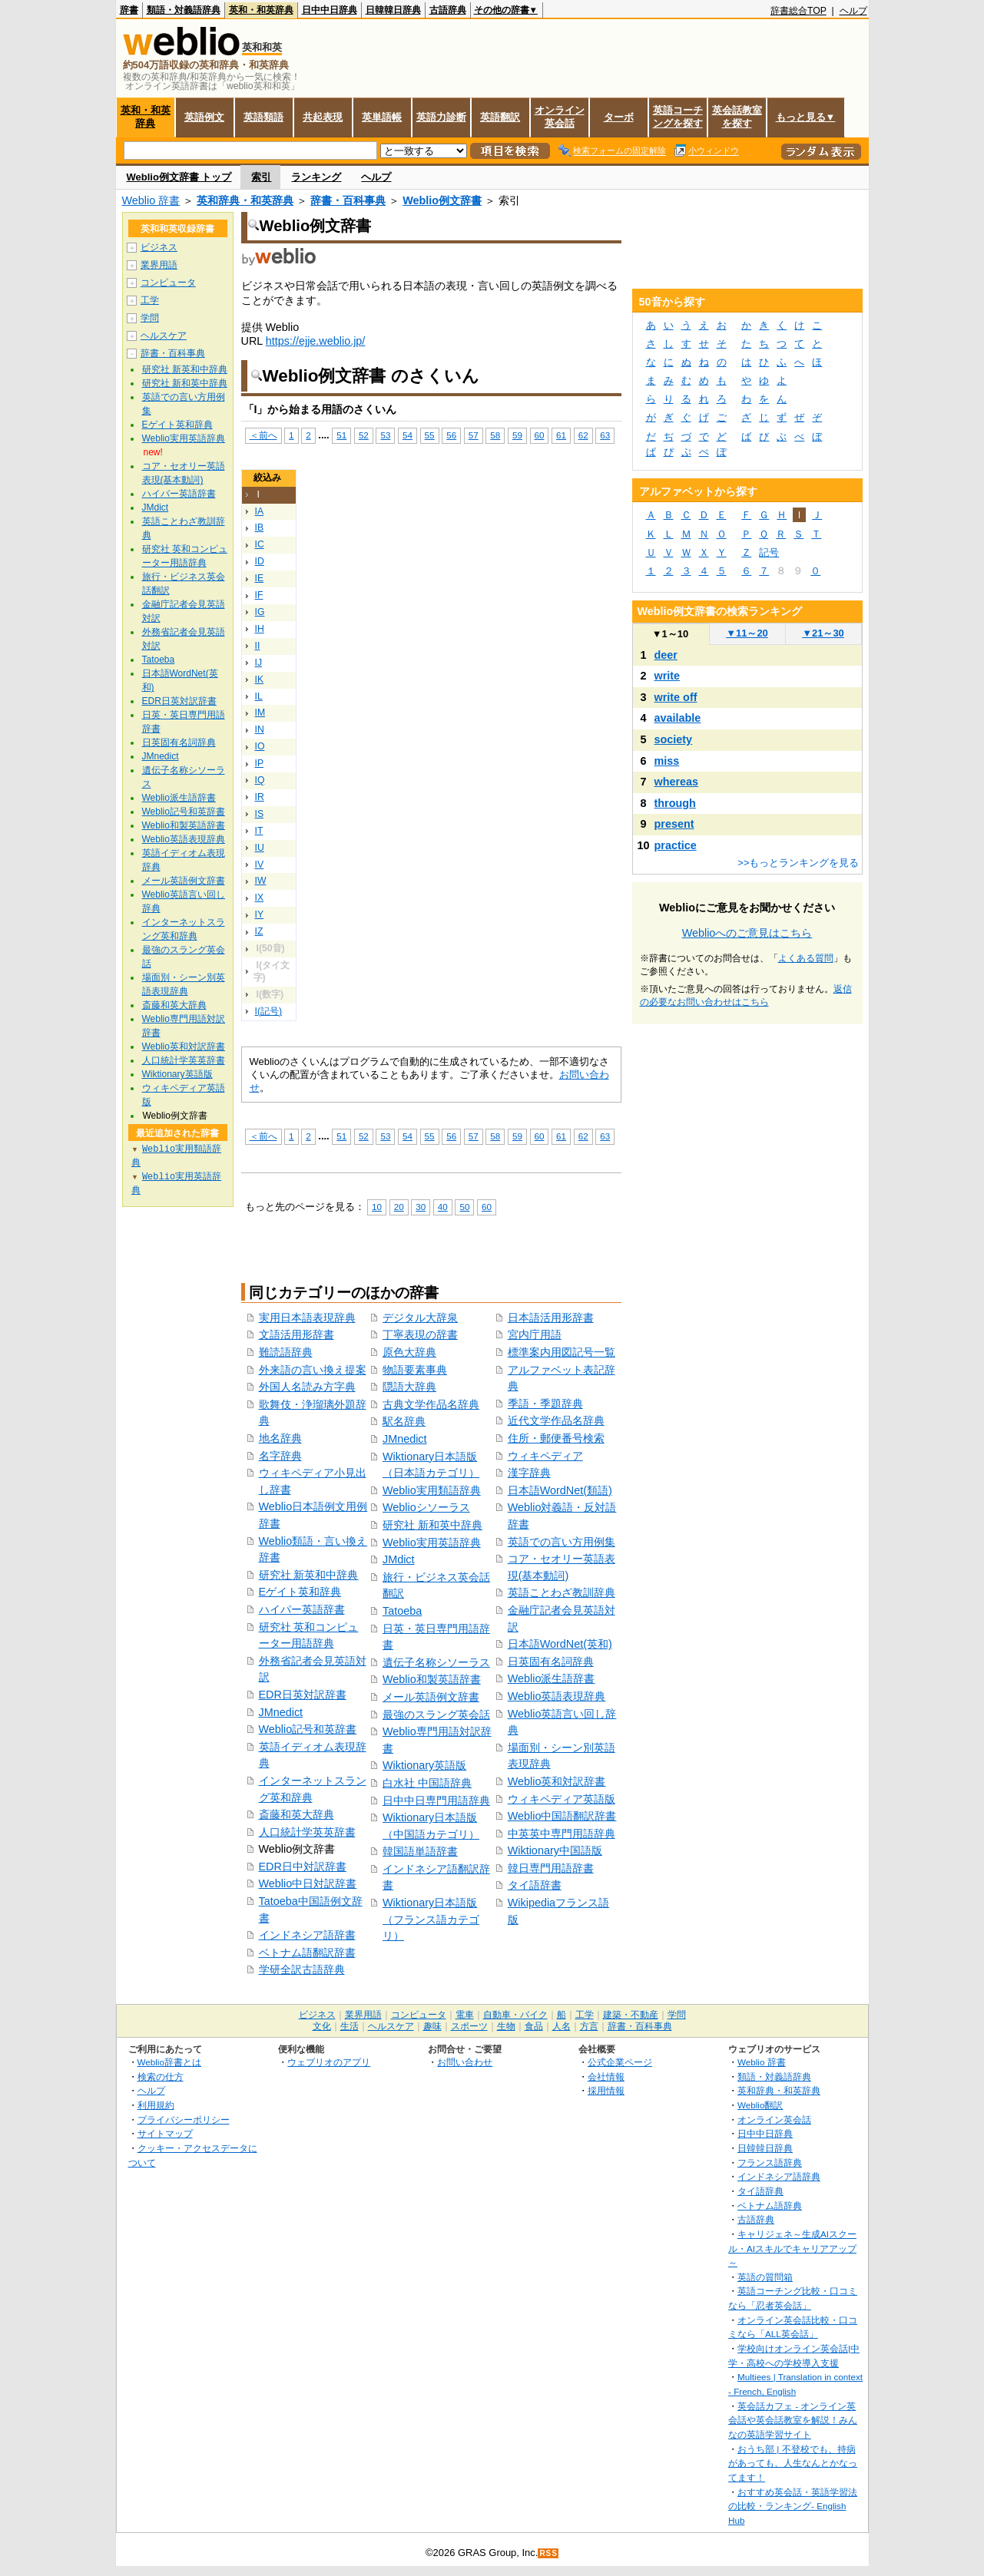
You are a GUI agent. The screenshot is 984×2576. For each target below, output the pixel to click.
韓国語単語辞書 (420, 1851)
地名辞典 (280, 1438)
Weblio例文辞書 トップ (179, 177)
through (675, 803)
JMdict (399, 1559)
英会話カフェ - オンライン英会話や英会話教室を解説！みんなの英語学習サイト (792, 2420)
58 (495, 435)
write (667, 676)
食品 (534, 2026)
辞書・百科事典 (348, 200)
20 (399, 1207)
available (677, 718)
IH (259, 628)
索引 (261, 177)
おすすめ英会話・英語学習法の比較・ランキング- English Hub (792, 2506)
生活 (349, 2026)
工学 (150, 300)
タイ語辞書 (535, 1885)
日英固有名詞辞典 (551, 1661)
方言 (589, 2026)
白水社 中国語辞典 (427, 1783)
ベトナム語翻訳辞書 (307, 1952)
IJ (259, 662)
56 (451, 435)
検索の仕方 (160, 2077)
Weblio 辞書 (151, 200)
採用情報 (606, 2090)
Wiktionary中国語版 (555, 1850)
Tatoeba (402, 1611)
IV (259, 864)
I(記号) (269, 1011)
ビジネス (159, 247)
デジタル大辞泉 (420, 1317)
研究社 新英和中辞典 (309, 1575)
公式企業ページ (620, 2062)
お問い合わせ (464, 2062)
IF (259, 595)
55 (430, 435)
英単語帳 (382, 117)
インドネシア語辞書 (307, 1935)
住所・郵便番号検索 (556, 1438)
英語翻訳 (500, 117)
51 (341, 435)
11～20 (747, 633)
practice (675, 845)
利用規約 (155, 2105)
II (257, 645)
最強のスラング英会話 (436, 1714)
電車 (465, 2014)
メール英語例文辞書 (431, 1697)
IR (259, 797)
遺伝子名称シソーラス (436, 1662)
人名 (561, 2026)
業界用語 (159, 265)
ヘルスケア (164, 335)
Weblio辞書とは (169, 2062)
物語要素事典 (415, 1370)
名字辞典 (280, 1456)
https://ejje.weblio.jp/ (316, 341)
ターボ (619, 117)
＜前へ (263, 435)
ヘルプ (853, 10)
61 (561, 435)
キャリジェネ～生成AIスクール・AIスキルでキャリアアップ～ (792, 2248)
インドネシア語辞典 (778, 2176)
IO (260, 746)
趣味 (432, 2026)
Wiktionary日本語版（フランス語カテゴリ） (431, 1919)
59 (517, 435)
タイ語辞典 (760, 2191)
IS (259, 814)
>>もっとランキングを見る (798, 862)
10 (377, 1207)
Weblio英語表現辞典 (557, 1696)
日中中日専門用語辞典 (436, 1800)
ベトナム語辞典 (769, 2206)
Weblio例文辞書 (442, 200)
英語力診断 (441, 117)
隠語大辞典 (409, 1387)
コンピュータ (168, 282)
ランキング (316, 177)
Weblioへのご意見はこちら (747, 933)
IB (259, 527)
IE (259, 578)
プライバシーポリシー (183, 2120)
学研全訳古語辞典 (302, 1969)
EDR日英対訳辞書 (302, 1694)
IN (259, 729)
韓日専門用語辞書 (551, 1868)
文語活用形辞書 (296, 1334)
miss (667, 761)
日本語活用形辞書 (551, 1317)
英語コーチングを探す (678, 116)
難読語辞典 (286, 1352)
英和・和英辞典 (261, 10)
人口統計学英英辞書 (307, 1832)
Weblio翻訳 (760, 2105)
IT (259, 830)
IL (259, 696)
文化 (322, 2026)
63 (605, 435)
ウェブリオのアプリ (328, 2062)
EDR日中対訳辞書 (302, 1866)
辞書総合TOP (798, 10)
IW (261, 880)
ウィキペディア (545, 1456)
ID (259, 561)
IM (260, 712)
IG (260, 612)
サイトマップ (165, 2133)
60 (540, 435)
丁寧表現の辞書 (420, 1334)
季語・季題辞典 (545, 1403)
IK (259, 679)
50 (464, 1207)
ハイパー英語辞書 (302, 1609)
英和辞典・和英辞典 (245, 200)
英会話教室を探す (737, 116)
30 (421, 1207)
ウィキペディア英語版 (561, 1799)
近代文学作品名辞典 (556, 1420)
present (674, 824)
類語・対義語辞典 (183, 10)
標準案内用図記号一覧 (561, 1352)
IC (259, 544)
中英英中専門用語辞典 (561, 1833)
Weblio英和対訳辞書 (557, 1781)
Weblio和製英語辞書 (432, 1679)
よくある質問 (805, 958)
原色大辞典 (409, 1352)
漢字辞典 (529, 1473)
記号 (769, 552)
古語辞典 (447, 10)
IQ (260, 780)
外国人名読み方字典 (307, 1387)
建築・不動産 (630, 2014)
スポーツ (469, 2026)
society (673, 739)
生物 (506, 2026)
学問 (150, 317)
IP (259, 763)
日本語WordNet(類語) (560, 1490)
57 (474, 435)
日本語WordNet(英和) (560, 1644)
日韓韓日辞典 (393, 10)
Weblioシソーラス (426, 1507)
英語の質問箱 (765, 2277)
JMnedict (281, 1712)
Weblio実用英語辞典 (432, 1542)
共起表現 (323, 117)
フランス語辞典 (769, 2163)
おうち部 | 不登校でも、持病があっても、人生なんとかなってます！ (792, 2463)
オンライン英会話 (560, 116)
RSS (548, 2553)
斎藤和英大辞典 (296, 1814)
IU (259, 847)
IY (259, 914)
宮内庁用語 (535, 1334)
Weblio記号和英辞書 (308, 1729)
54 (407, 435)
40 (443, 1207)
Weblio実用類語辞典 (432, 1490)
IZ (259, 931)
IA (259, 511)
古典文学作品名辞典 (431, 1404)
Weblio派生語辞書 (551, 1678)
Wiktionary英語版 (424, 1765)
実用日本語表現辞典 (307, 1317)
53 (385, 435)
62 (583, 435)
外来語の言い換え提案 (312, 1370)
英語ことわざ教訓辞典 (561, 1592)
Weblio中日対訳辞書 (308, 1883)
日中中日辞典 (329, 10)
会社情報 (606, 2077)
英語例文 (204, 117)
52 (364, 435)
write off (675, 697)
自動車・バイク (515, 2014)
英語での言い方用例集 (561, 1542)
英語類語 (263, 117)
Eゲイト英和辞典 (300, 1592)
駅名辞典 (404, 1421)
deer (666, 655)
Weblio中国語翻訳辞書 (562, 1816)
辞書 (129, 10)
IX (259, 897)
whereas (676, 781)
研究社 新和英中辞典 (432, 1525)
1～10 (670, 634)
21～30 (823, 633)
